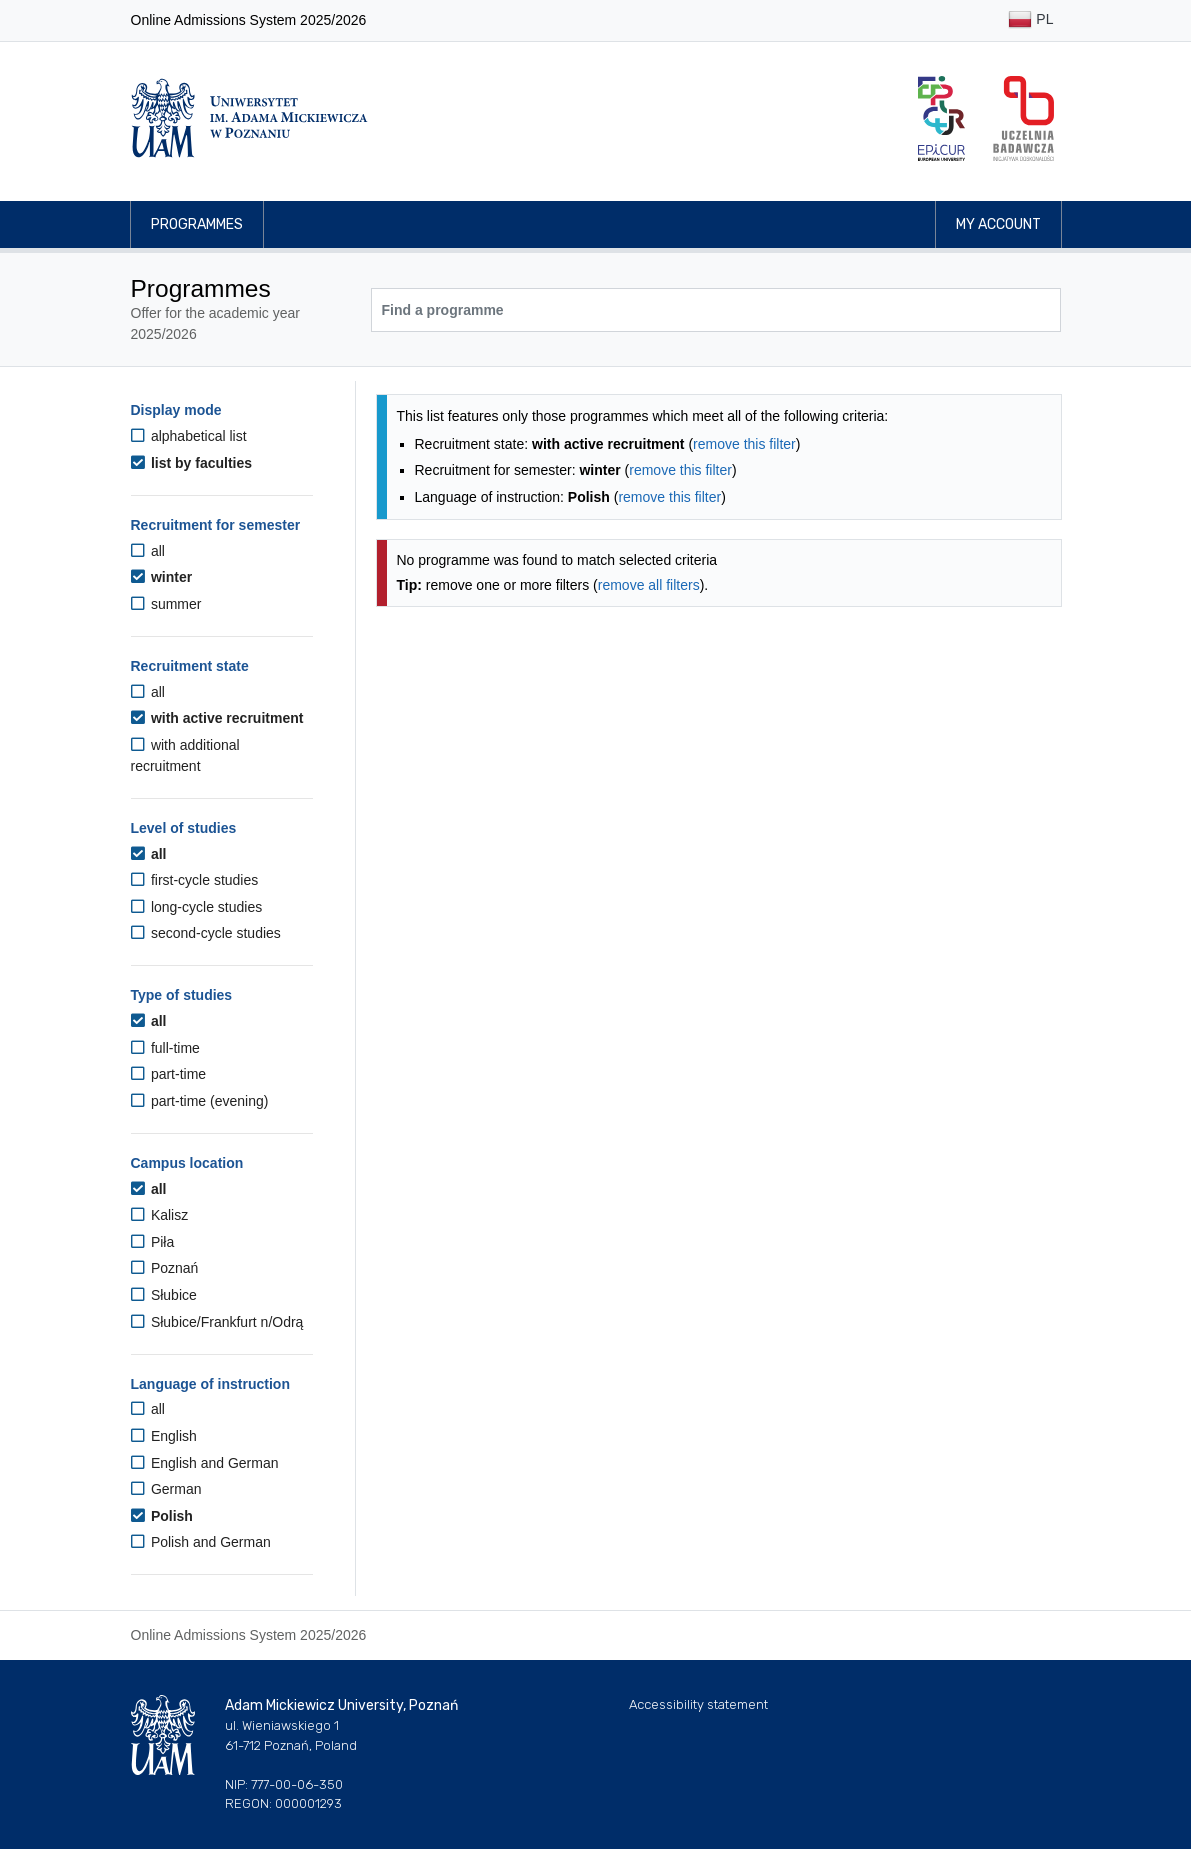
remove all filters (649, 585)
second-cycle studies (206, 933)
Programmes (197, 224)
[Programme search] (716, 310)
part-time (169, 1074)
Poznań (165, 1268)
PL (1030, 20)
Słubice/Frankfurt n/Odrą (217, 1322)
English (164, 1436)
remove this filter (744, 444)
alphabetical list (189, 436)
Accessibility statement (698, 1704)
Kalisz (160, 1215)
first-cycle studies (195, 880)
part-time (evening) (200, 1101)
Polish (162, 1516)
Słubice (164, 1295)
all (148, 551)
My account (998, 224)
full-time (165, 1048)
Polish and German (201, 1542)
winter (162, 577)
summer (166, 604)
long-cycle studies (197, 907)
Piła (153, 1242)
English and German (205, 1463)
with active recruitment (217, 718)
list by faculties (192, 463)
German (166, 1489)
